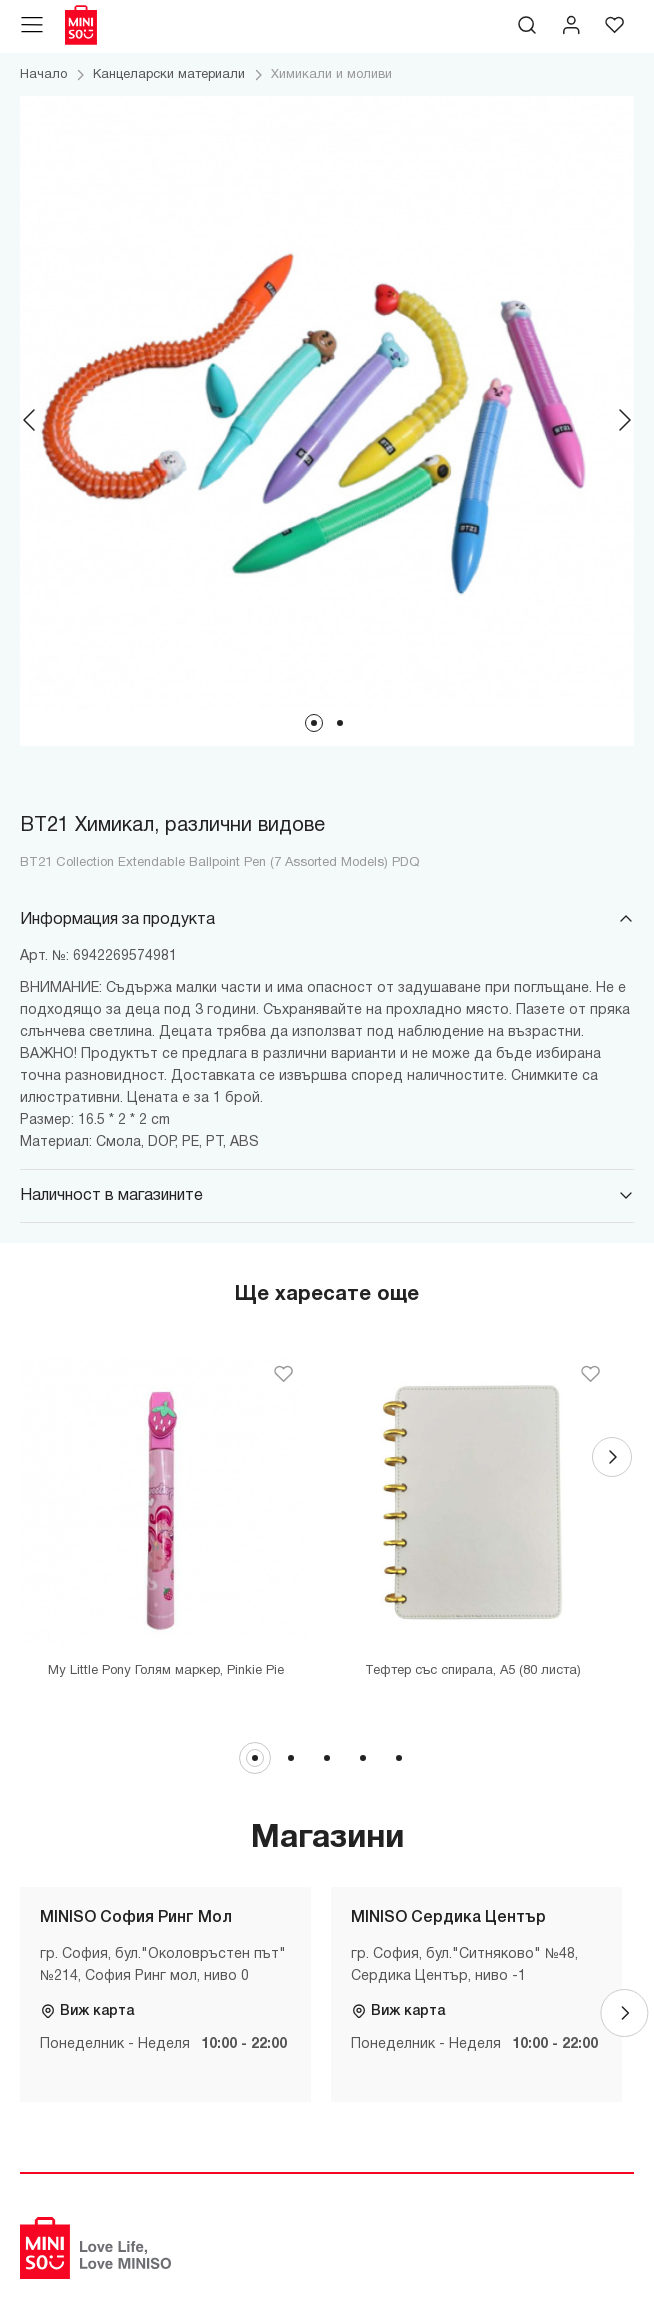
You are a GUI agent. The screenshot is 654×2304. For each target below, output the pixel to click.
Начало (43, 75)
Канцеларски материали (169, 75)
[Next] (624, 420)
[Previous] (30, 420)
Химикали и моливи (331, 75)
